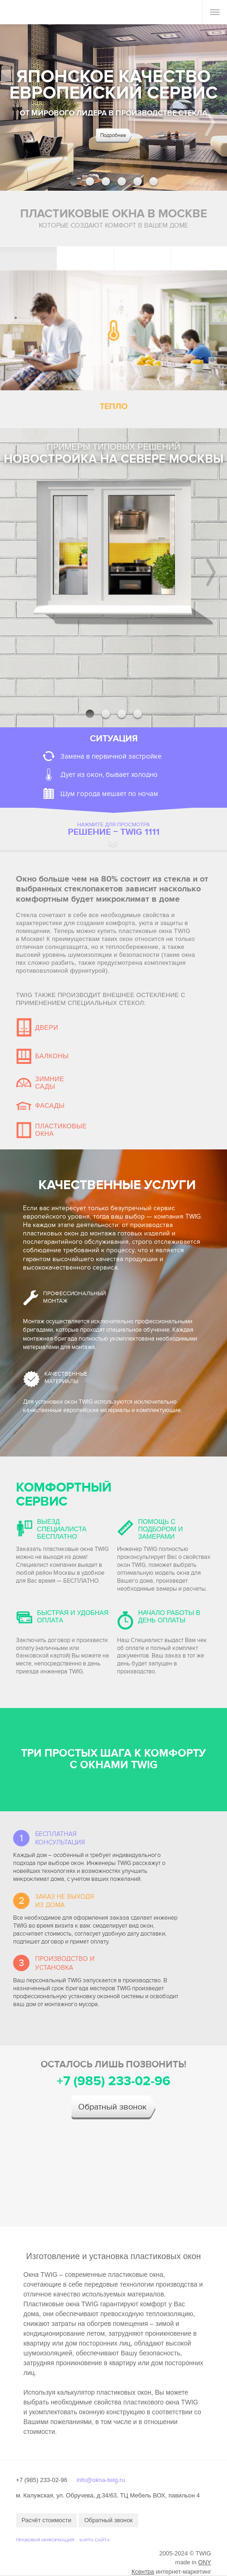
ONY (204, 2562)
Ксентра (143, 2571)
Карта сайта (95, 2539)
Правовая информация (45, 2539)
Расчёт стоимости (46, 2520)
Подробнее (113, 135)
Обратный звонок (112, 2107)
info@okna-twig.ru (100, 2479)
